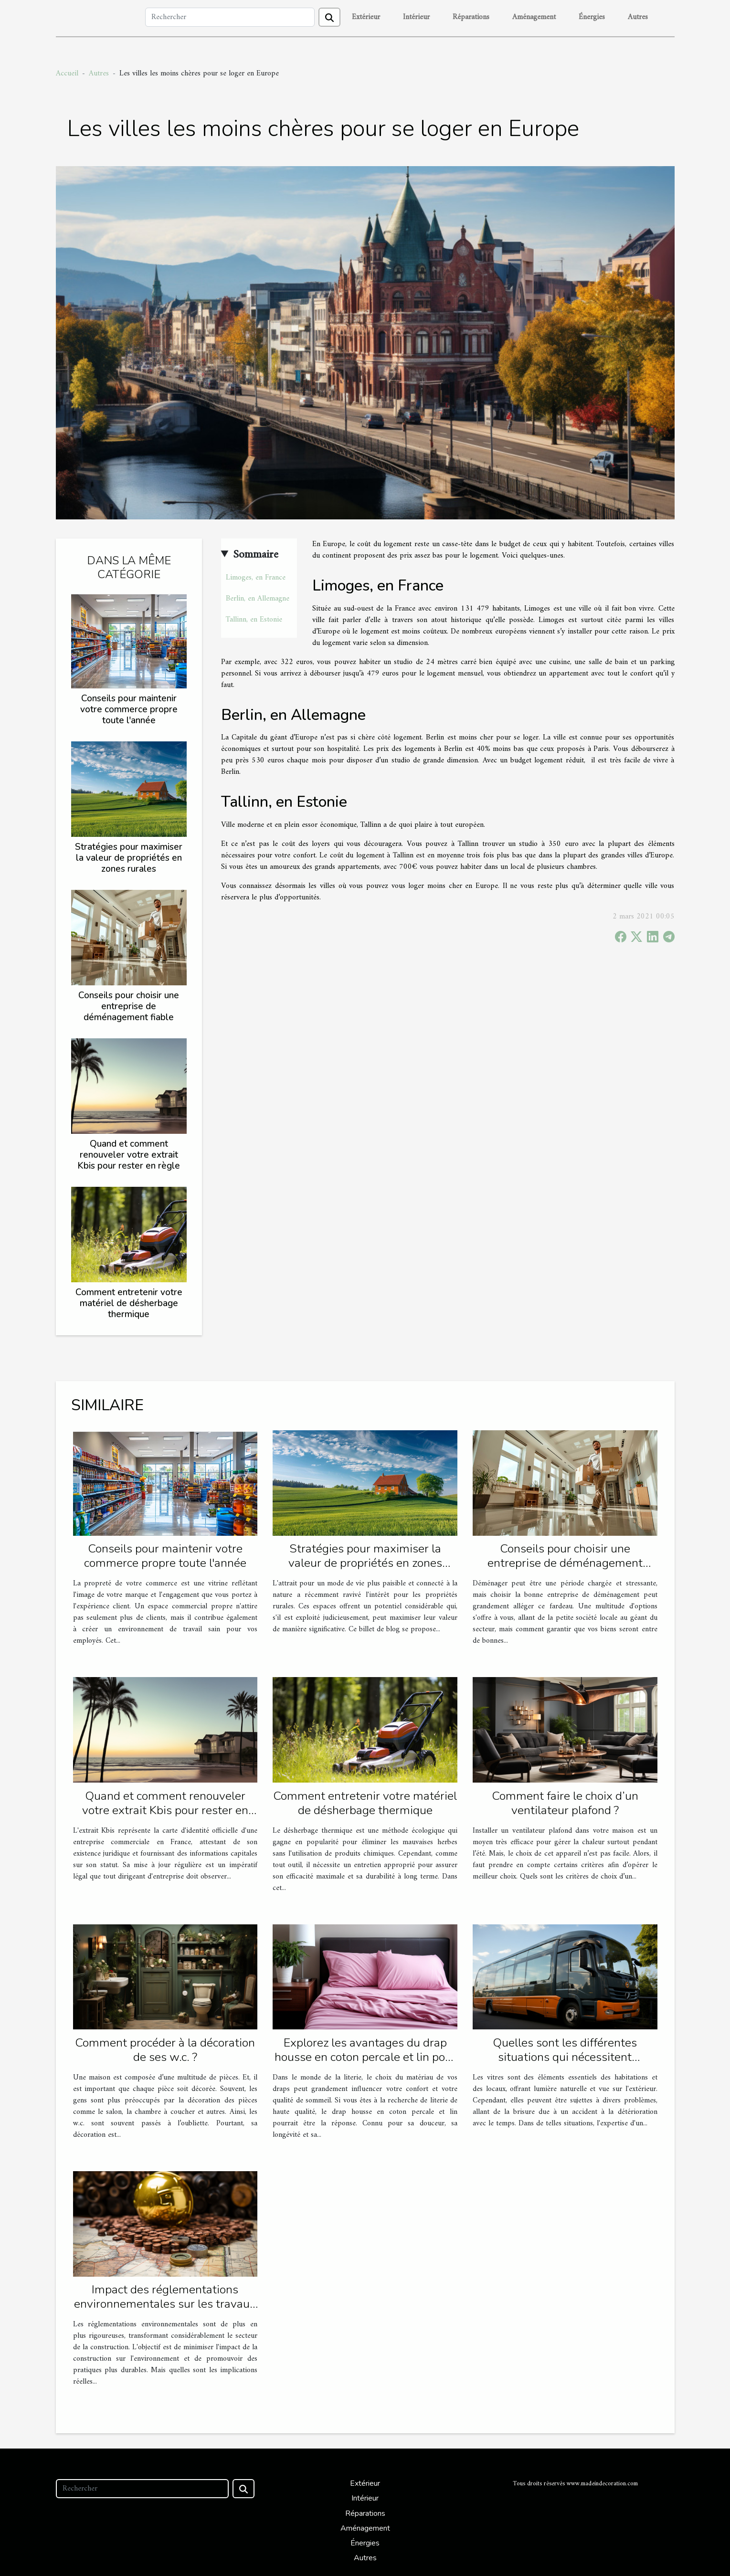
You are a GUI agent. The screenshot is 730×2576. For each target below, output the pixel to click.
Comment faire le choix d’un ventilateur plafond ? (565, 1803)
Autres (638, 17)
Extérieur (366, 17)
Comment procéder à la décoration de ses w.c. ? (165, 2050)
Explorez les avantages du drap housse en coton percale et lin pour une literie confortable (365, 2057)
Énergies (592, 17)
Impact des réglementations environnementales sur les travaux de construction (165, 2303)
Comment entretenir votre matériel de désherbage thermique (128, 1303)
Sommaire (255, 554)
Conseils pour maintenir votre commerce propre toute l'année (129, 709)
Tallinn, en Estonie (254, 619)
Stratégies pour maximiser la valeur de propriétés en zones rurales (128, 858)
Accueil (67, 73)
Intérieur (416, 17)
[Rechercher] (230, 17)
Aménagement (534, 17)
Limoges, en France (256, 577)
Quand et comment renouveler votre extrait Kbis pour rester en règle (128, 1155)
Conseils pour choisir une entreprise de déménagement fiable (128, 1006)
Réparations (471, 17)
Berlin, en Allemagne (257, 598)
